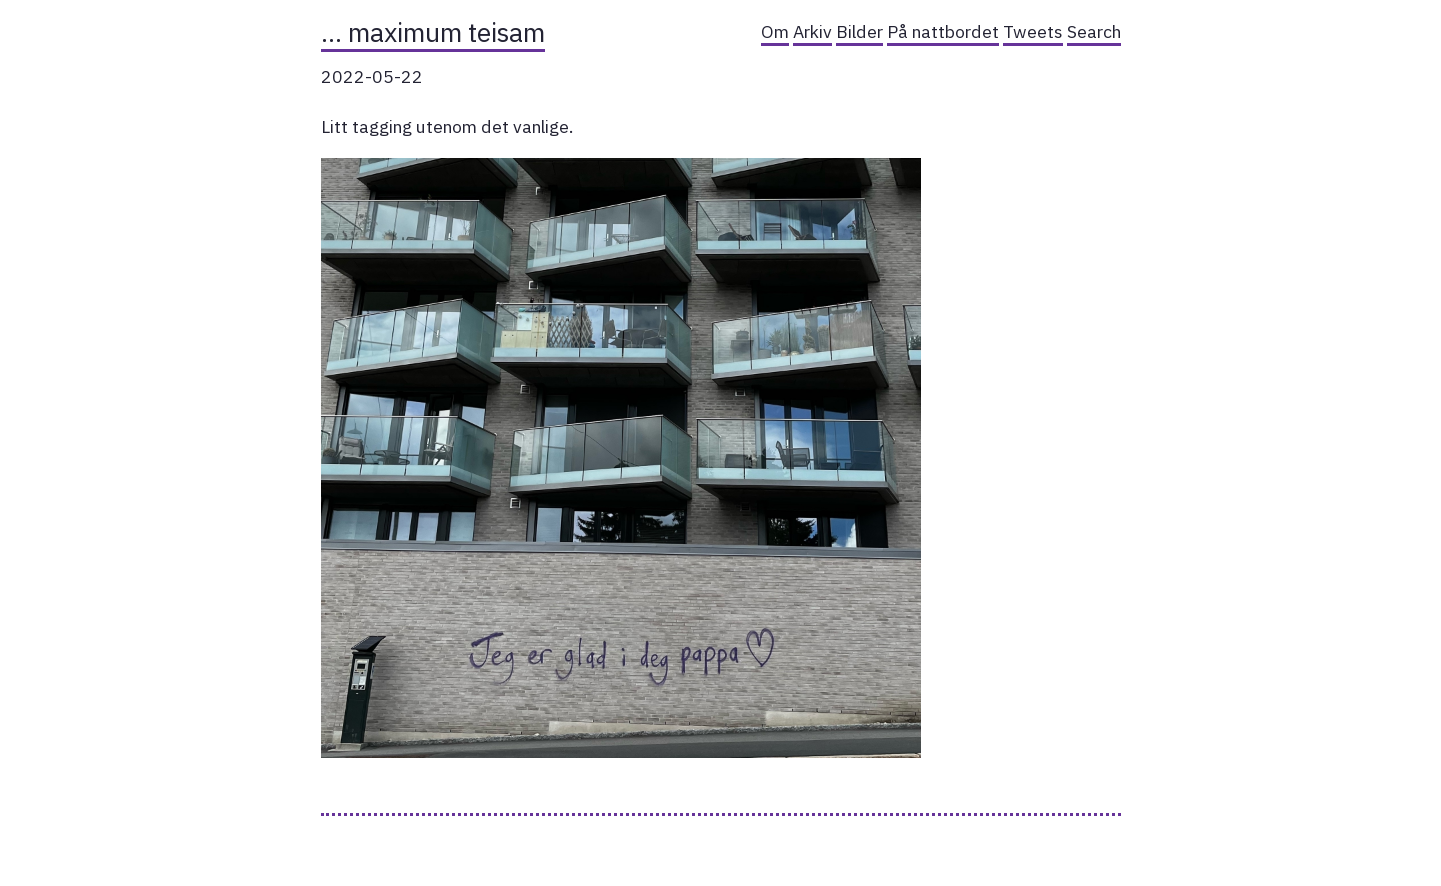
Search (1094, 31)
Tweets (1033, 31)
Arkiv (812, 31)
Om (775, 31)
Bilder (859, 31)
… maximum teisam (433, 32)
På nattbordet (943, 31)
